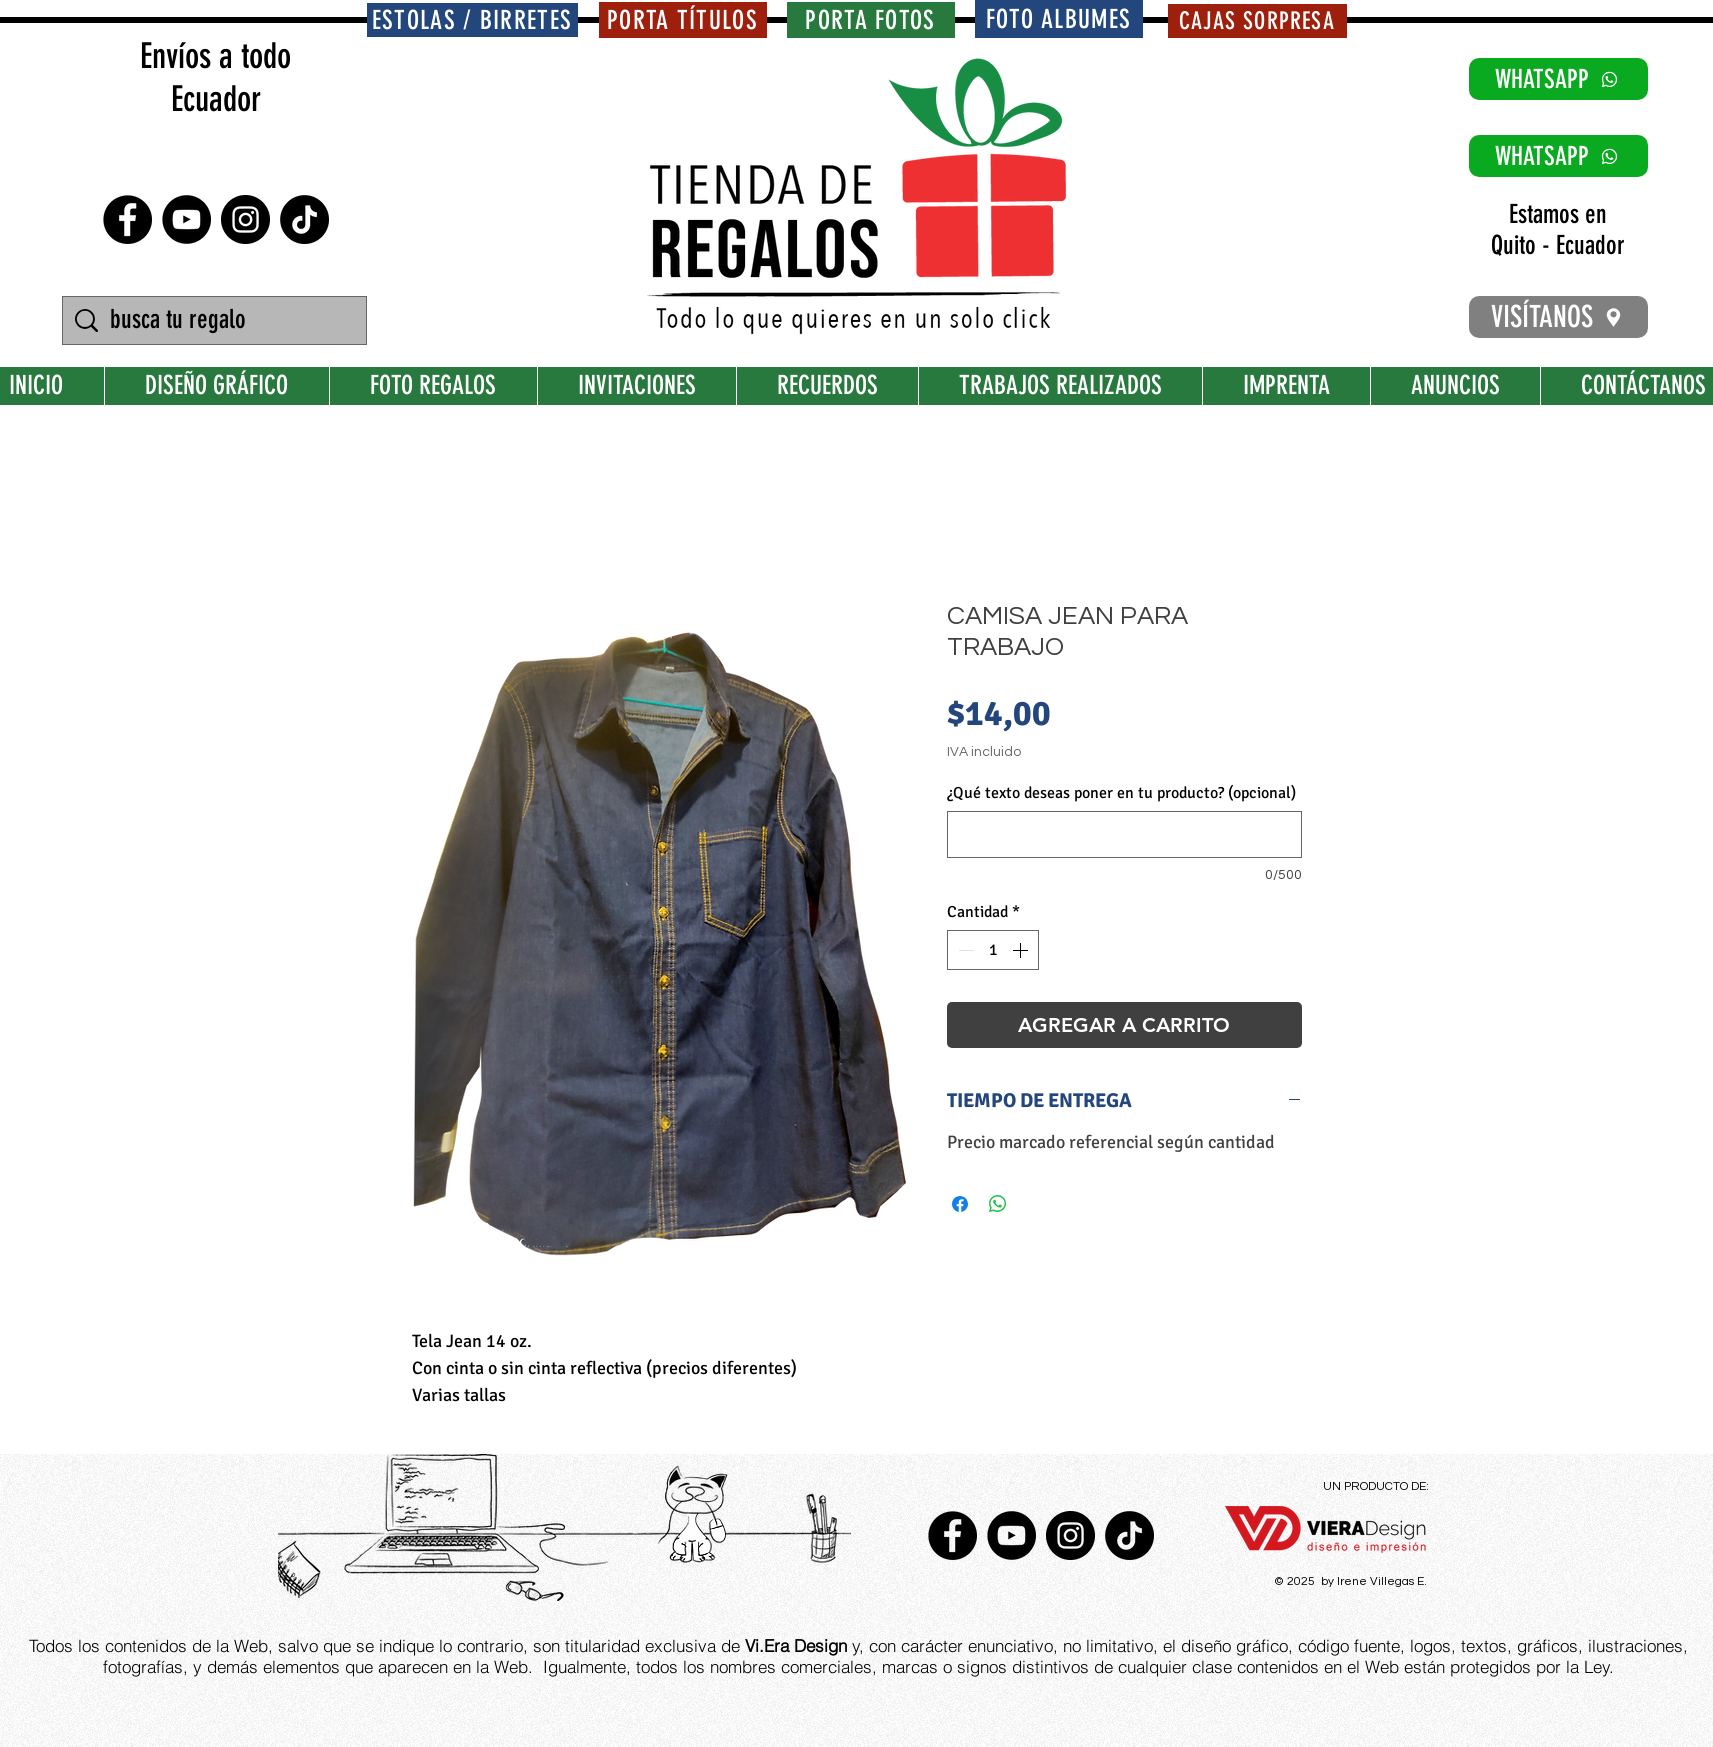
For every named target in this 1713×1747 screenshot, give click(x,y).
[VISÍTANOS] (1558, 317)
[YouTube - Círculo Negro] (186, 219)
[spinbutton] (993, 950)
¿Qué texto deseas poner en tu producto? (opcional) (1121, 793)
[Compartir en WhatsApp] (998, 1204)
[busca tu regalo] (217, 320)
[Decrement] (964, 950)
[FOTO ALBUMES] (1059, 19)
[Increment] (1022, 950)
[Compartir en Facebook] (960, 1204)
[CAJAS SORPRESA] (1257, 21)
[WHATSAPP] (1558, 79)
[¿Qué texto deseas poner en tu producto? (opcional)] (1124, 834)
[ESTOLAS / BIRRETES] (472, 20)
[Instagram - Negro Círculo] (245, 219)
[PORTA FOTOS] (871, 20)
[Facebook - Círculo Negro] (127, 219)
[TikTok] (304, 219)
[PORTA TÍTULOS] (683, 20)
